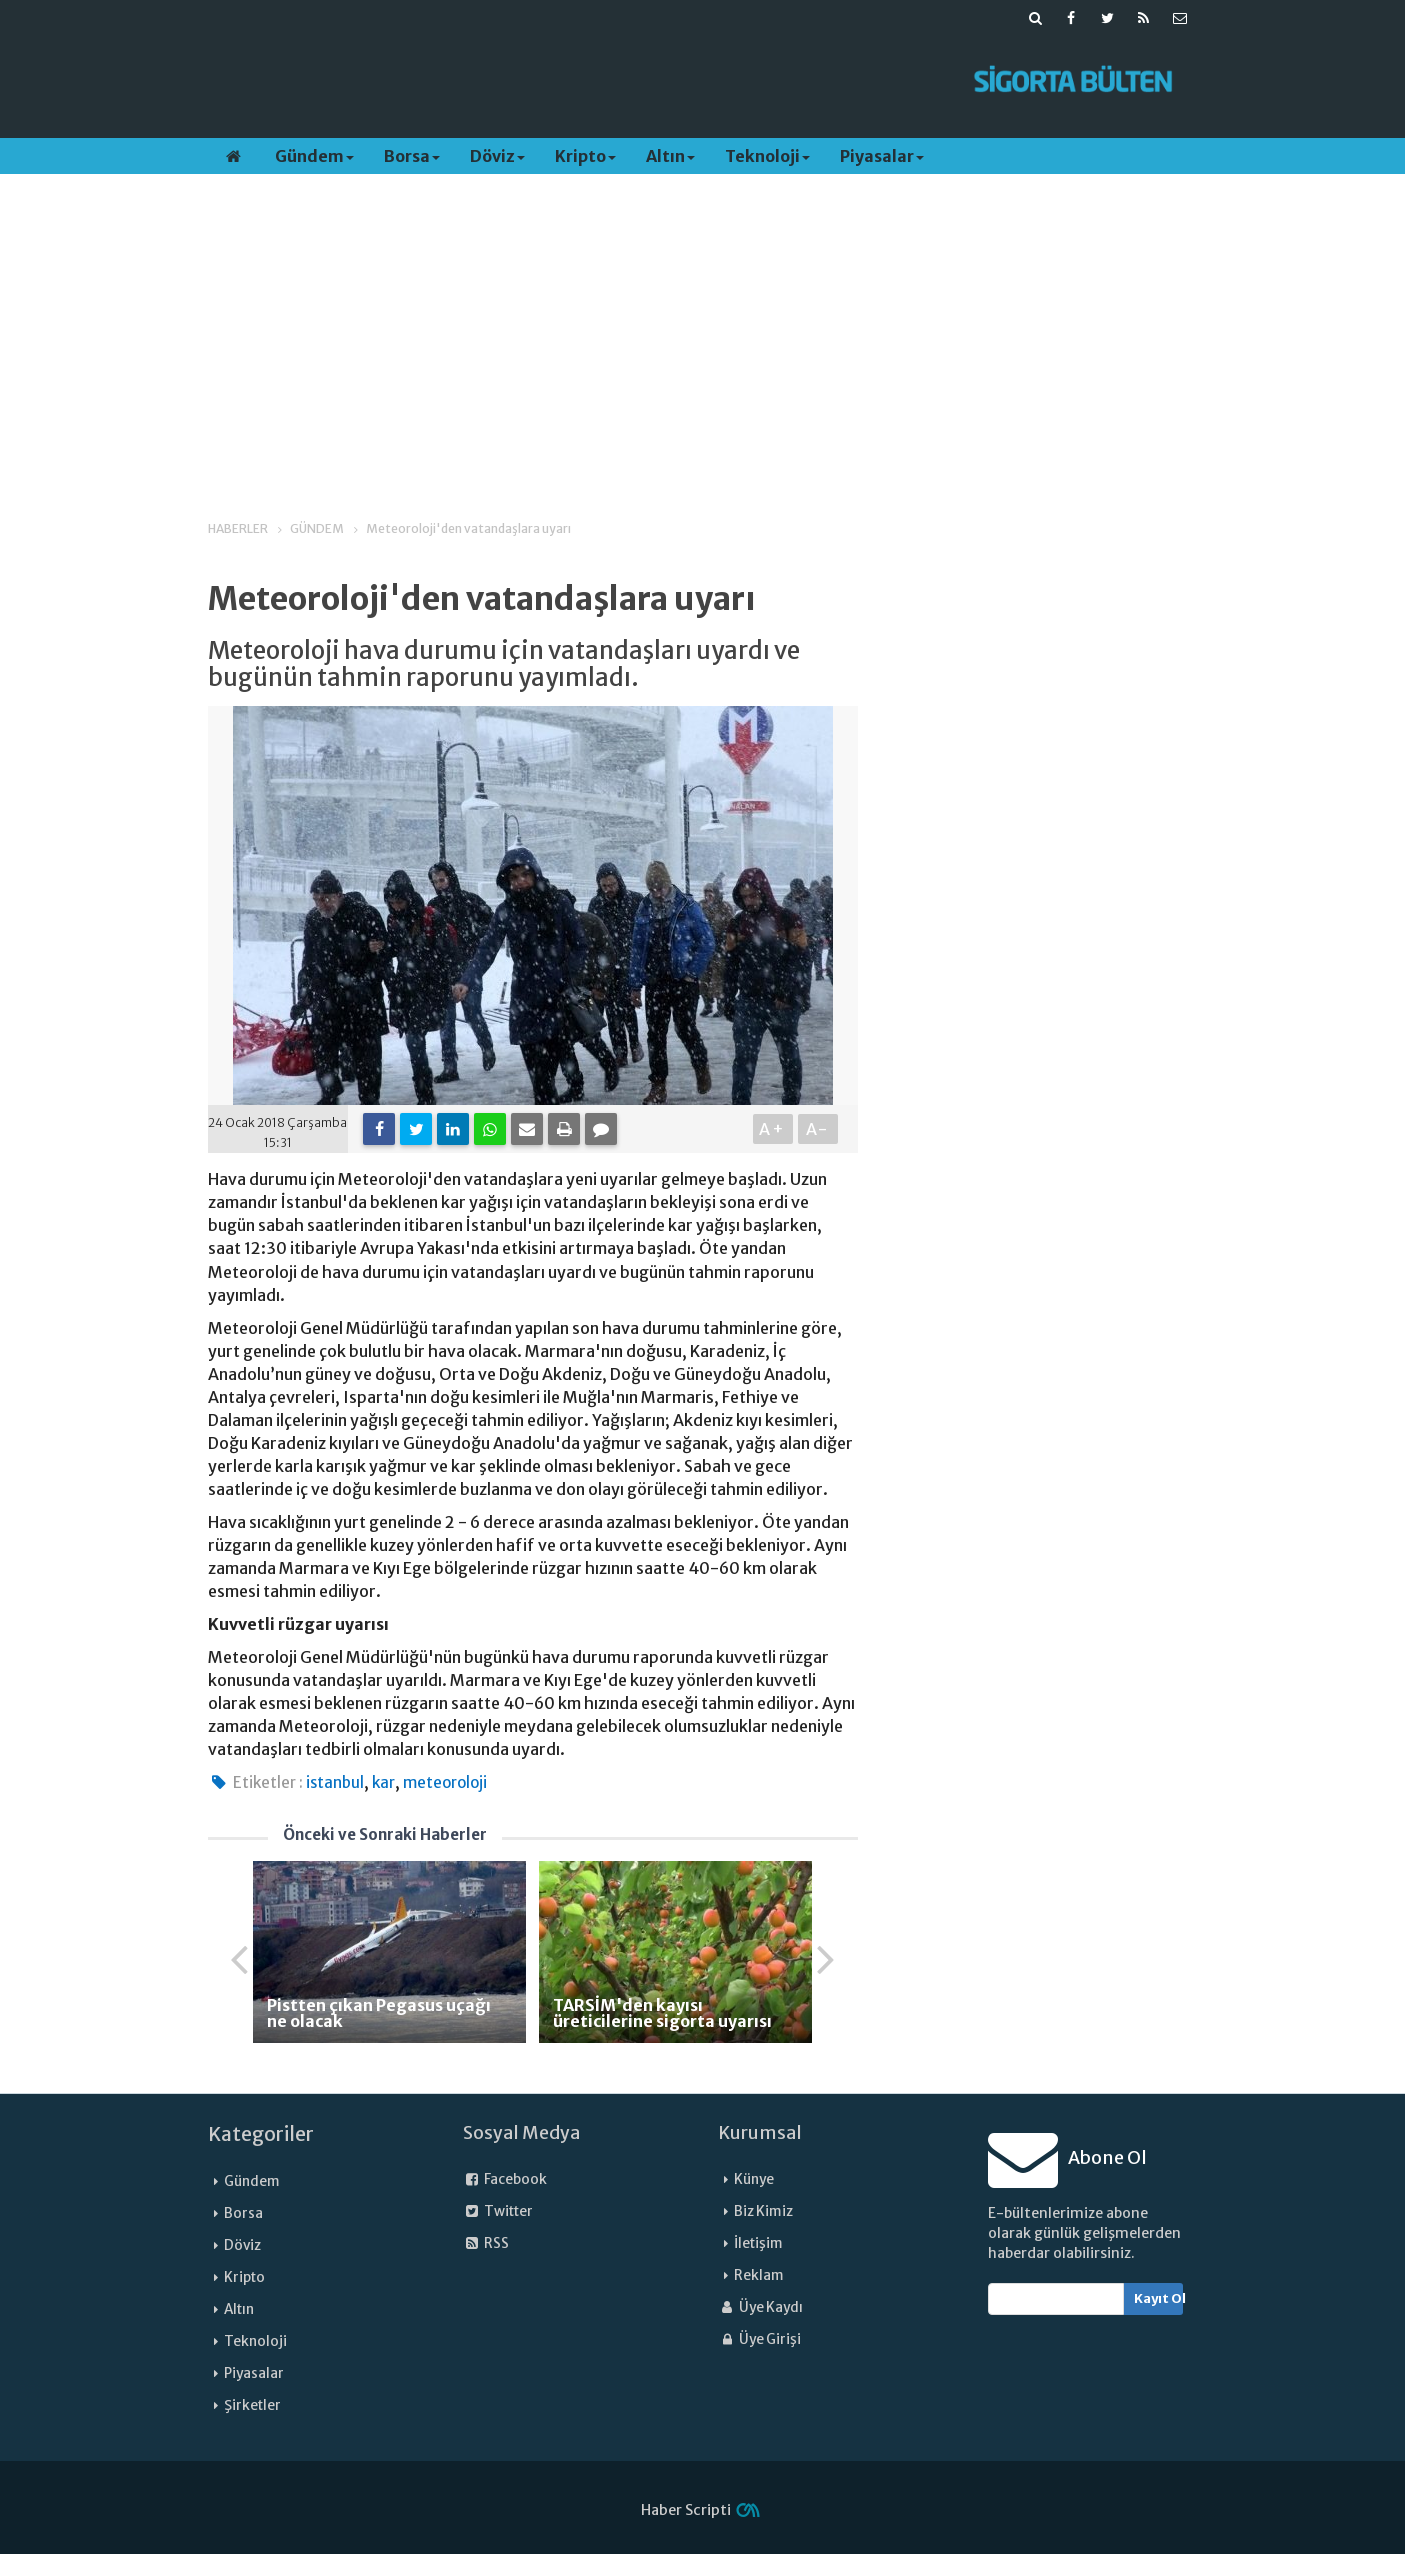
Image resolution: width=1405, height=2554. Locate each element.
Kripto (585, 156)
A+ (772, 1129)
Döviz (497, 156)
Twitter (498, 2211)
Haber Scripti (686, 2510)
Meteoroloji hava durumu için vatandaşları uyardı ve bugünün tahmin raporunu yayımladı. (504, 664)
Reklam (759, 2275)
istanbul (335, 1782)
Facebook (505, 2179)
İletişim (758, 2243)
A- (817, 1129)
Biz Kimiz (763, 2211)
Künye (754, 2179)
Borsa (412, 156)
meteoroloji (445, 1782)
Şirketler (252, 2405)
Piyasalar (882, 156)
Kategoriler (261, 2134)
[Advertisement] (575, 81)
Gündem (314, 156)
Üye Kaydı (760, 2307)
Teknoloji (767, 156)
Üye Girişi (759, 2339)
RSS (486, 2243)
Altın (670, 156)
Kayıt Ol (1158, 2298)
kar (383, 1782)
